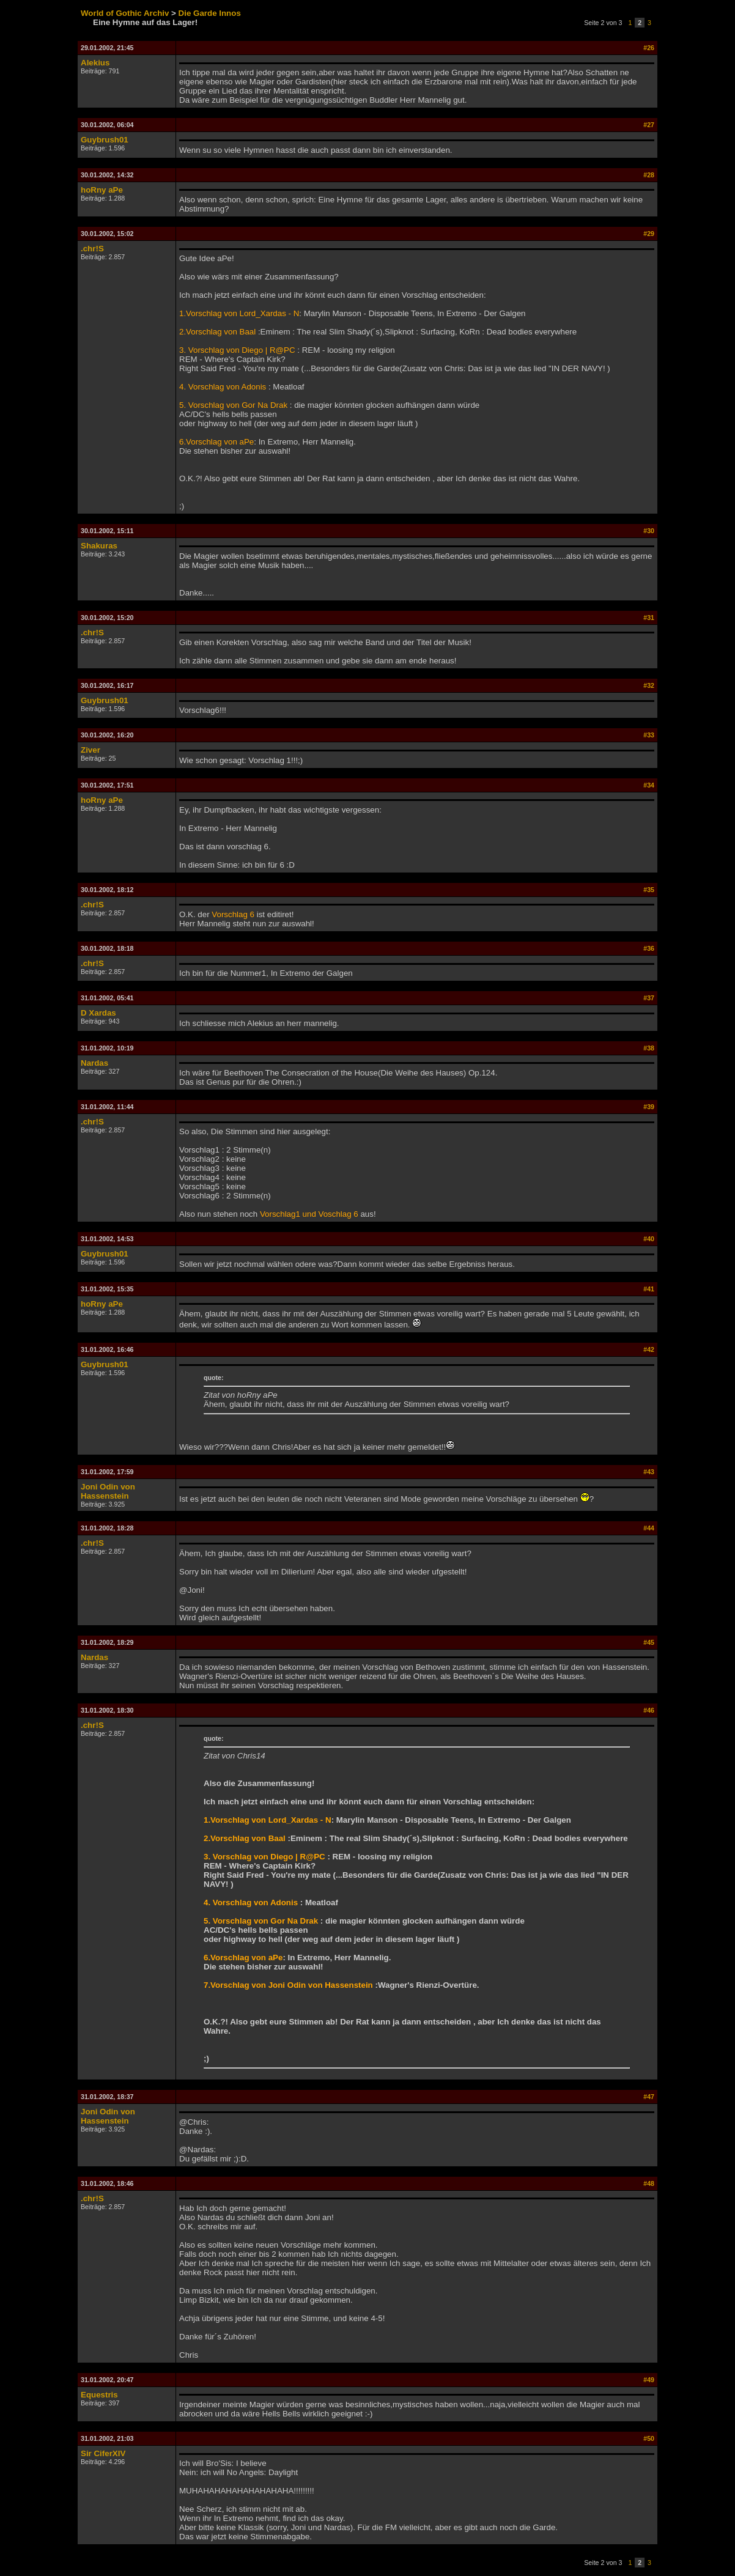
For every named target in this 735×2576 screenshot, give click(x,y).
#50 (648, 2438)
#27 (648, 124)
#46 (648, 1710)
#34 (648, 785)
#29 (648, 233)
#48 (648, 2183)
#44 (648, 1528)
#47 (648, 2096)
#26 (648, 47)
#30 (648, 530)
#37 (648, 998)
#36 (648, 948)
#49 (648, 2379)
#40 (648, 1238)
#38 (648, 1048)
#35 (648, 889)
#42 (648, 1349)
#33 (648, 735)
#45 (648, 1642)
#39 (648, 1106)
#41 (648, 1289)
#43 (648, 1471)
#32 (648, 685)
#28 (648, 175)
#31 (648, 617)
